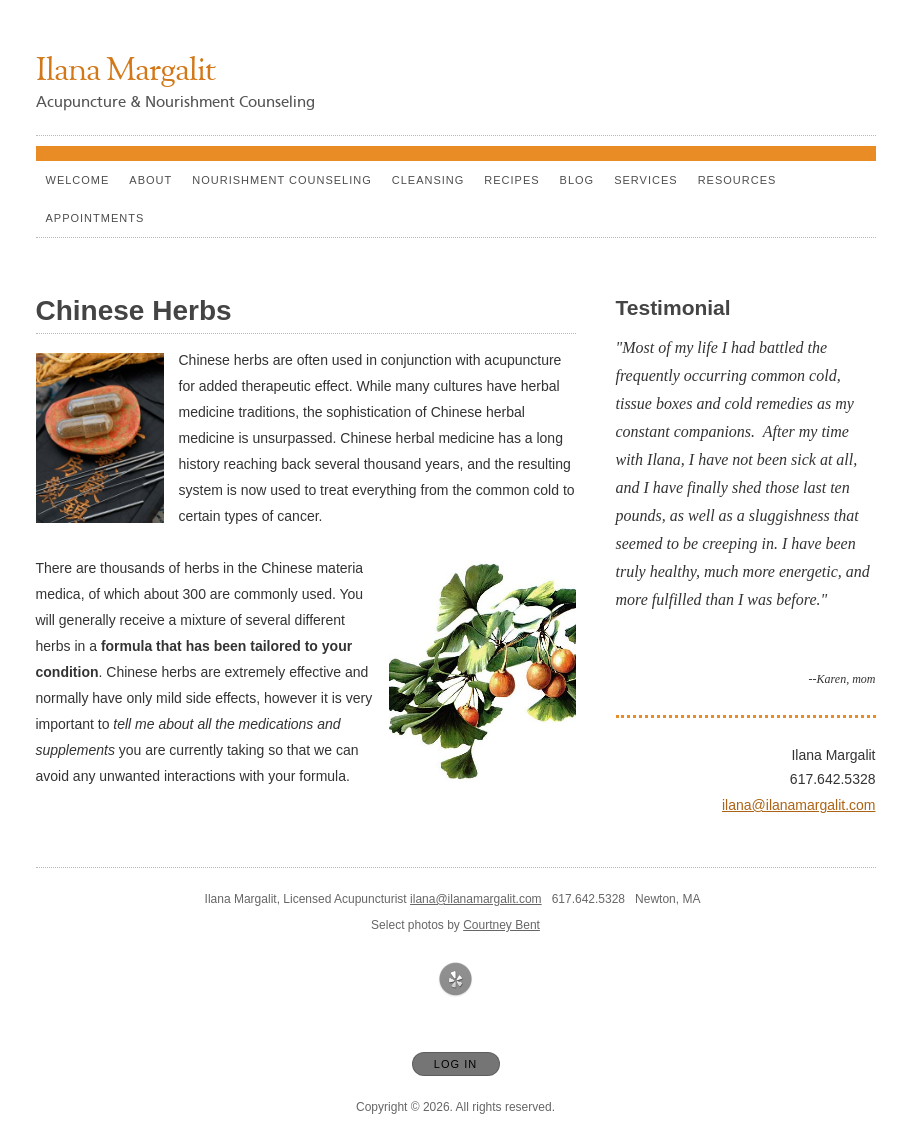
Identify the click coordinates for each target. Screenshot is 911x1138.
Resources (737, 180)
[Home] (125, 73)
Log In (455, 1064)
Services (645, 180)
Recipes (511, 180)
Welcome (78, 180)
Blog (577, 180)
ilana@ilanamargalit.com (799, 805)
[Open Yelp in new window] (456, 980)
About (150, 180)
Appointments (95, 218)
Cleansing (428, 180)
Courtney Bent (501, 925)
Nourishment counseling (281, 180)
